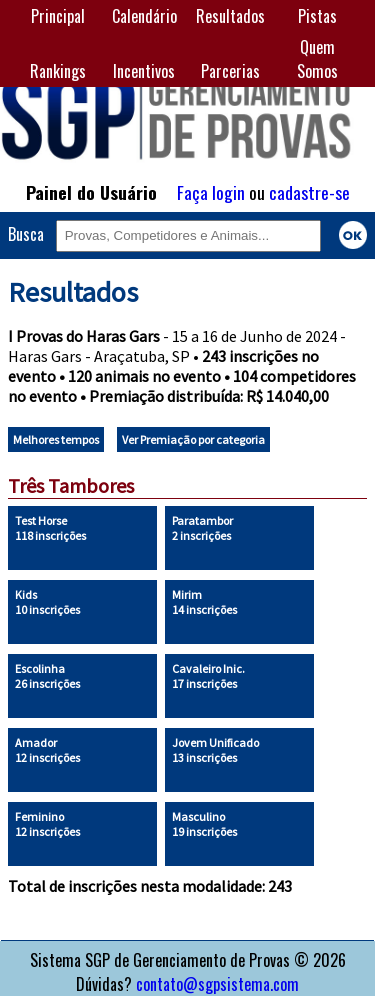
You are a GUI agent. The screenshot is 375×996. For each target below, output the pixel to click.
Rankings (58, 71)
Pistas (317, 16)
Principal (58, 16)
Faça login (211, 192)
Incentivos (144, 71)
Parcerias (230, 71)
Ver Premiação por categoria (193, 439)
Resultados (230, 16)
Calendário (144, 16)
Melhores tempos (56, 439)
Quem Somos (317, 59)
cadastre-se (309, 192)
